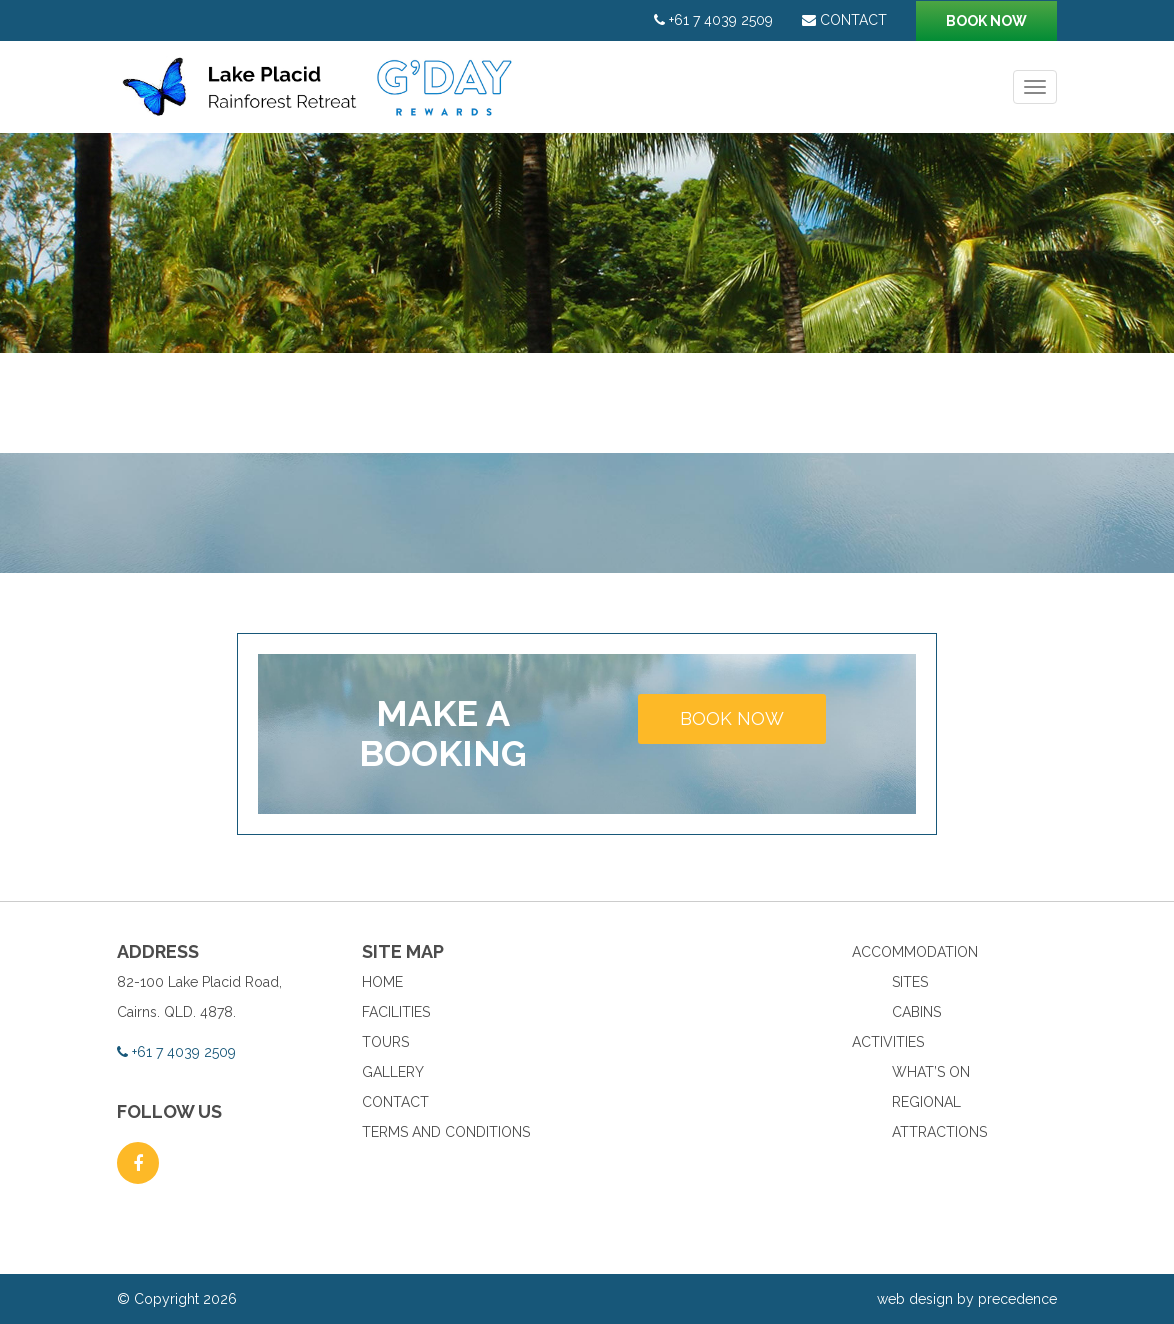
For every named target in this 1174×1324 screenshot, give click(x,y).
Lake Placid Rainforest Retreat (319, 97)
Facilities (396, 1012)
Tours (385, 1042)
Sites (910, 982)
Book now (986, 21)
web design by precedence (967, 1299)
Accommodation (915, 952)
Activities (888, 1042)
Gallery (393, 1072)
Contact (844, 20)
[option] (587, 243)
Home (382, 982)
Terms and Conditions (446, 1132)
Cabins (916, 1012)
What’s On (931, 1072)
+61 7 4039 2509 (713, 20)
